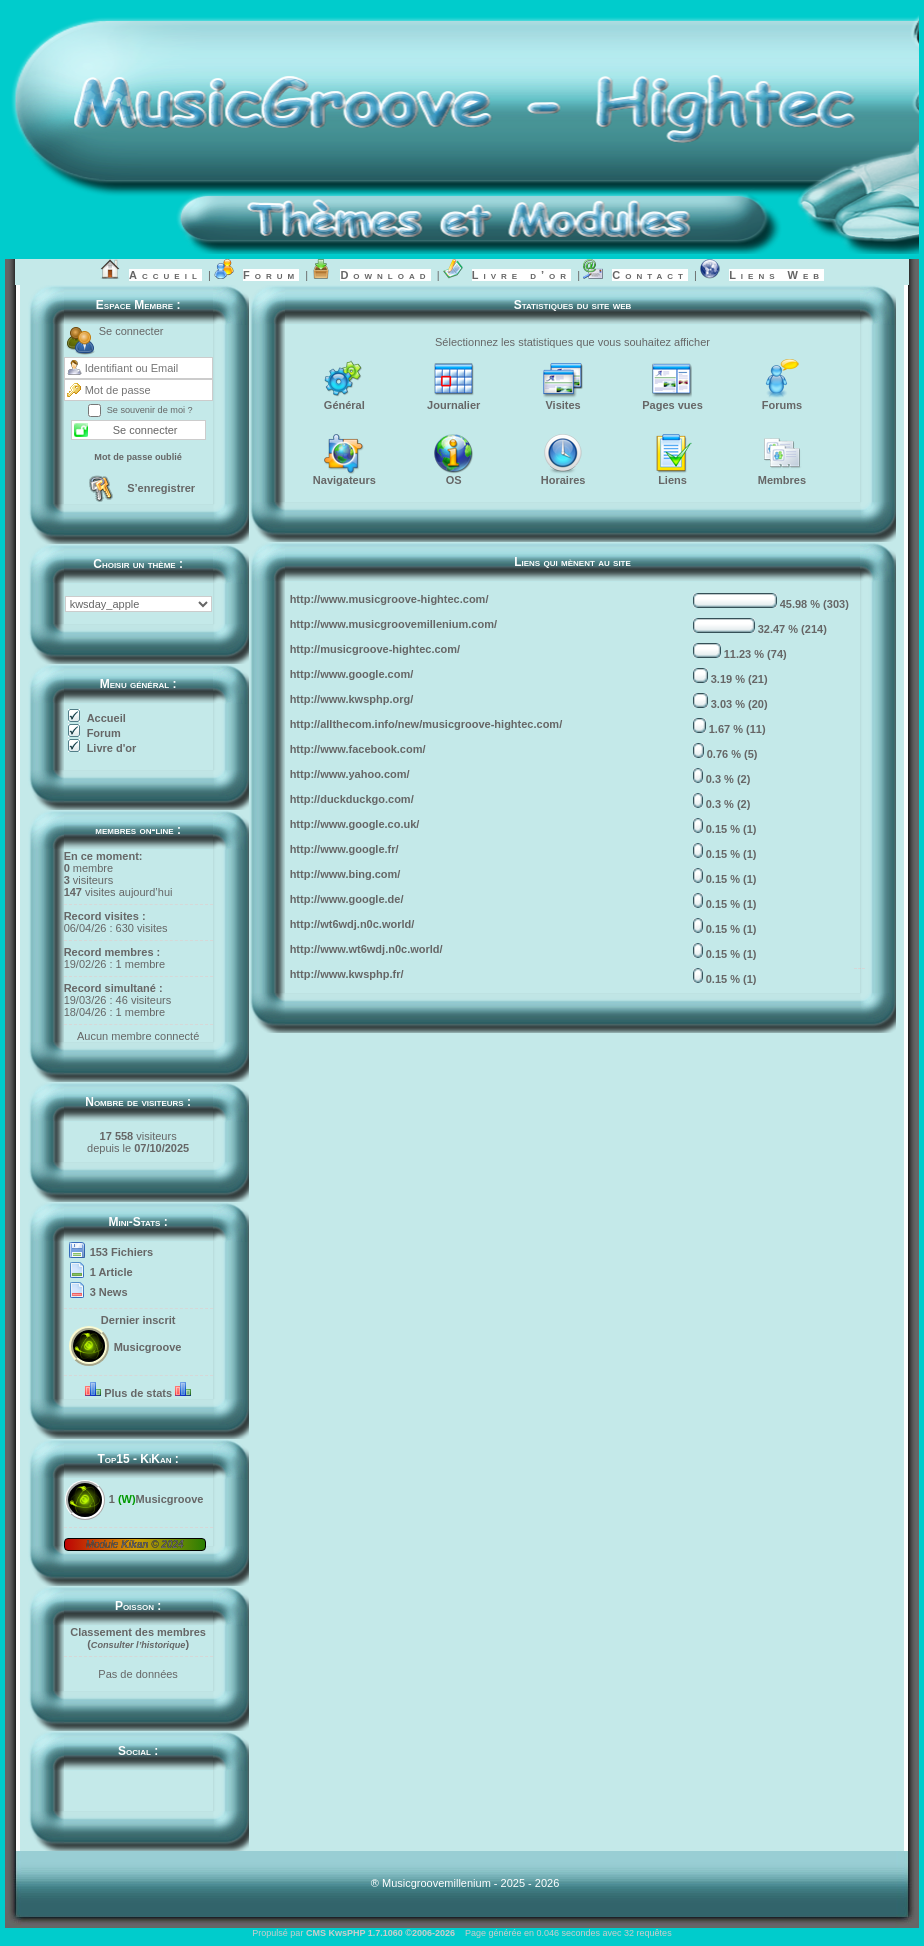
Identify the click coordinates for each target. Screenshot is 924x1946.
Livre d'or (112, 748)
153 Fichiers (122, 1252)
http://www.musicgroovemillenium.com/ (393, 624)
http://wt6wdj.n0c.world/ (352, 924)
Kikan (136, 1544)
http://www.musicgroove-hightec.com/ (389, 599)
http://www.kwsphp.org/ (352, 699)
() (138, 1644)
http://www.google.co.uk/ (355, 824)
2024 (171, 1544)
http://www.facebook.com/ (358, 749)
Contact (650, 275)
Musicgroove (148, 1347)
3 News (109, 1292)
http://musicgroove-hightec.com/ (375, 649)
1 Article (111, 1272)
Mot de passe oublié (138, 457)
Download (385, 275)
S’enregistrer (161, 488)
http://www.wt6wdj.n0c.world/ (366, 949)
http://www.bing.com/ (345, 874)
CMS (316, 1933)
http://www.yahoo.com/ (350, 774)
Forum (271, 275)
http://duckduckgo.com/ (352, 799)
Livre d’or (521, 275)
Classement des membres (138, 1632)
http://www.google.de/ (347, 899)
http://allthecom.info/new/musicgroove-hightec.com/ (426, 724)
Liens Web (776, 275)
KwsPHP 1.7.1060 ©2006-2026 (391, 1933)
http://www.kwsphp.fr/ (347, 974)
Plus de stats (138, 1393)
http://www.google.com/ (352, 674)
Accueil (165, 275)
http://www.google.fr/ (344, 849)
